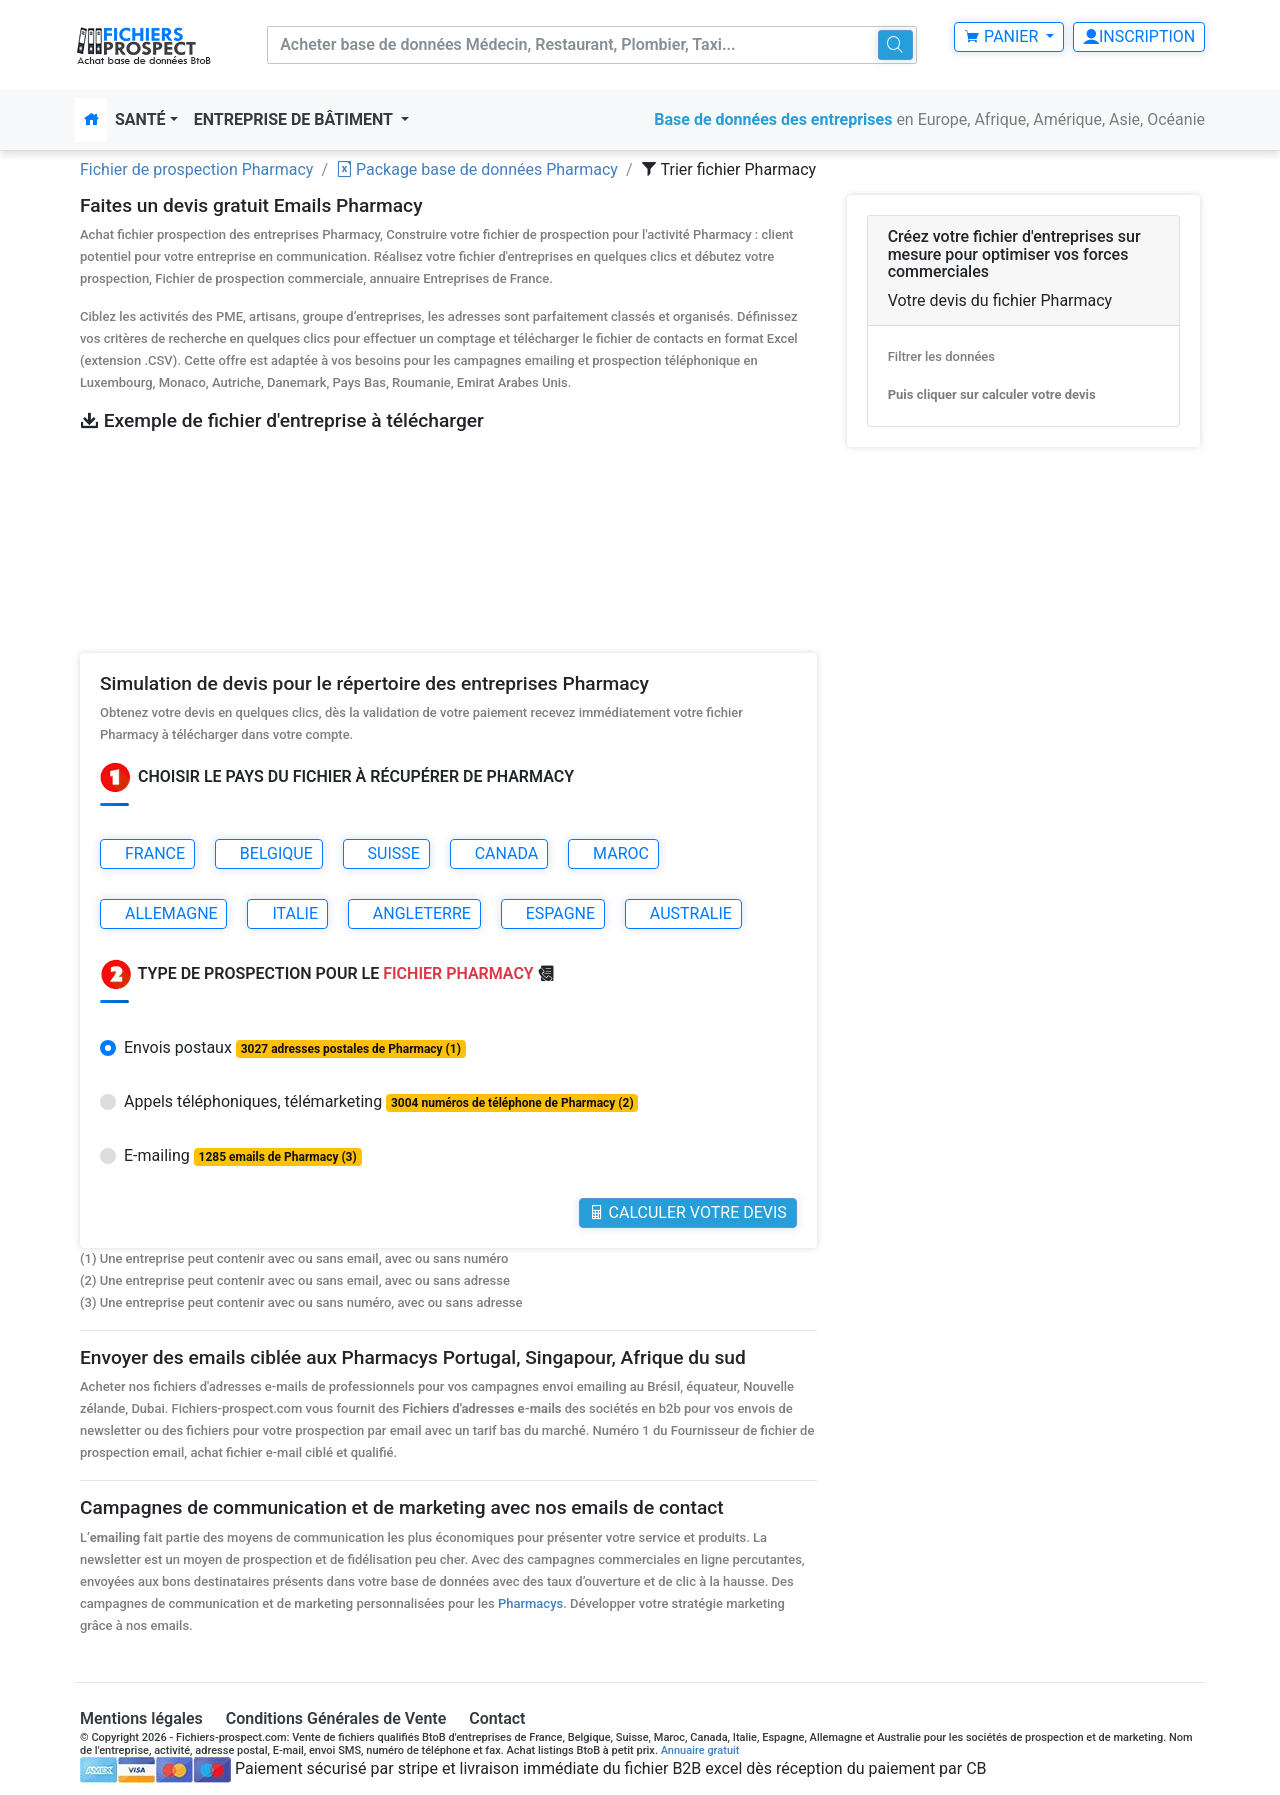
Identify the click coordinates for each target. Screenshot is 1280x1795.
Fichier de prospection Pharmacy (196, 169)
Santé (140, 119)
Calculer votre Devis (688, 1212)
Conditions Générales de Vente (336, 1717)
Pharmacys (530, 1602)
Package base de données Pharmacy (477, 169)
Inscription (1139, 36)
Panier (1003, 36)
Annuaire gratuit (700, 1749)
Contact (497, 1717)
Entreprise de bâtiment (295, 119)
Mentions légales (141, 1717)
